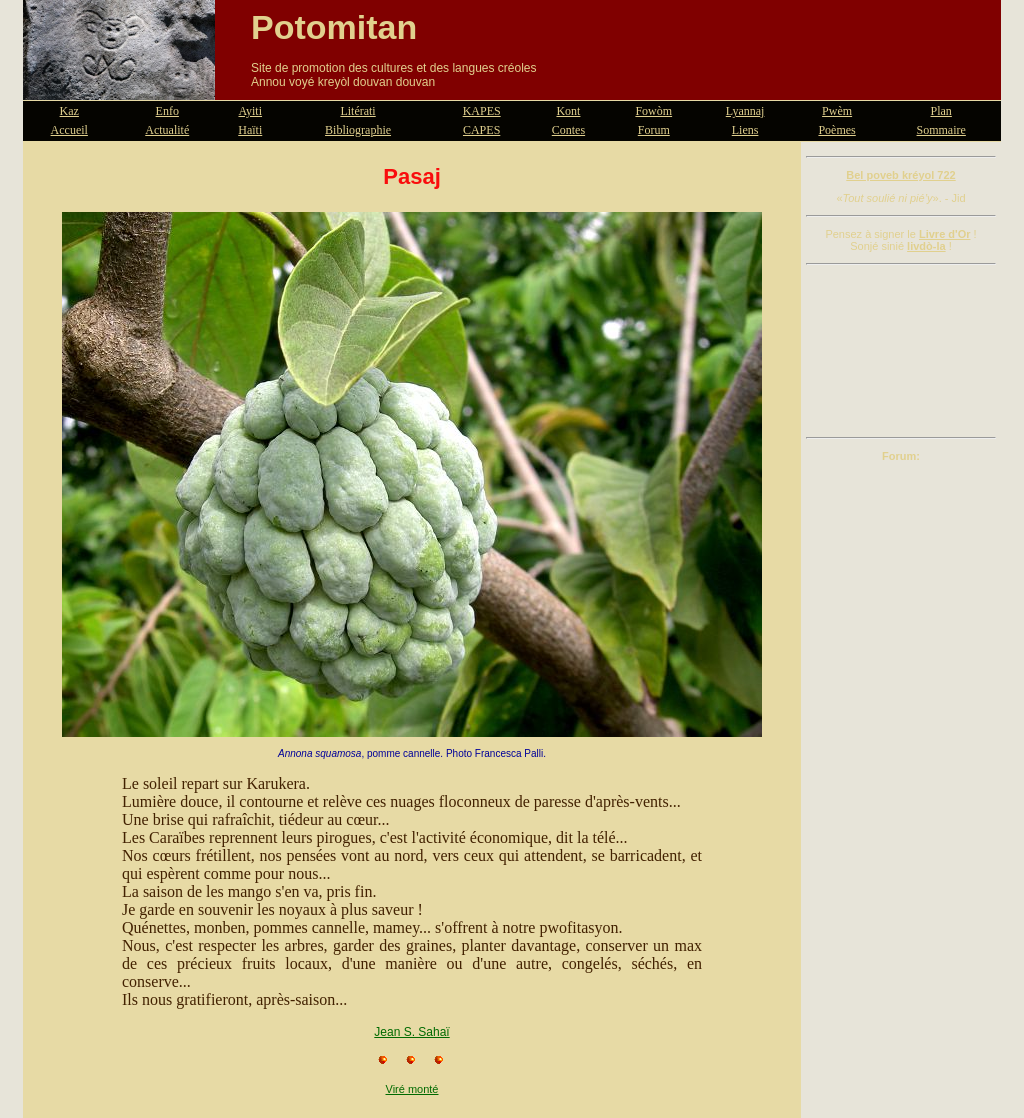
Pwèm (837, 111)
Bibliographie (358, 130)
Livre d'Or (945, 234)
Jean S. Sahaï (411, 1032)
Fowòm (653, 111)
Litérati (357, 111)
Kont (568, 111)
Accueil (69, 130)
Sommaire (941, 130)
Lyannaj (745, 111)
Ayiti (250, 111)
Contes (568, 130)
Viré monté (412, 1089)
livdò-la (926, 246)
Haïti (250, 130)
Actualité (167, 130)
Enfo (167, 111)
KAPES (482, 111)
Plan (941, 111)
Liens (745, 130)
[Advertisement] (901, 351)
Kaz (69, 111)
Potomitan (334, 27)
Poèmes (836, 130)
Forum (654, 130)
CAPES (481, 130)
